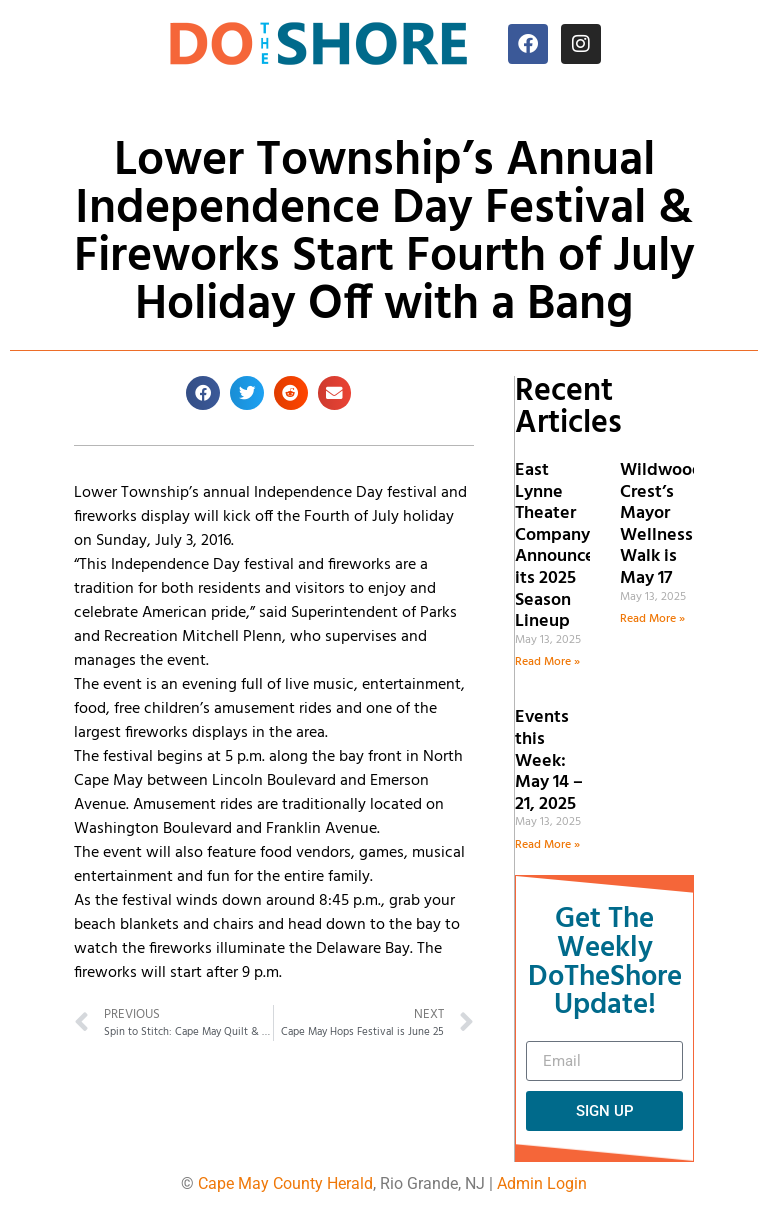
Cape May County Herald (285, 1183)
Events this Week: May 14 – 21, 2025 (549, 760)
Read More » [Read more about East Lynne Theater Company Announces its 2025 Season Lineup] (547, 662)
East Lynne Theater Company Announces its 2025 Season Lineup (559, 546)
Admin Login (542, 1183)
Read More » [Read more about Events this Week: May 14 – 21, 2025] (547, 845)
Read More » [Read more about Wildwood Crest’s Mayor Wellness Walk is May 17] (652, 619)
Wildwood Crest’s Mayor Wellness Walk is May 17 (661, 524)
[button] (203, 393)
